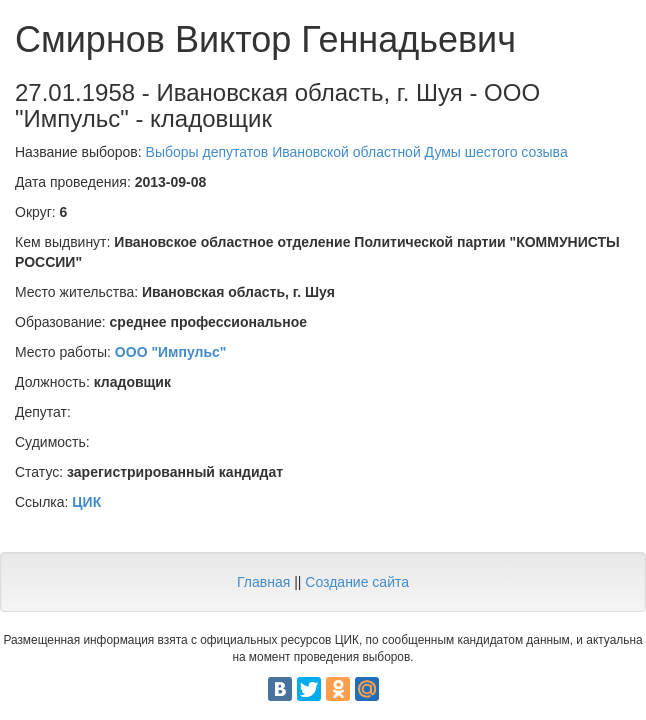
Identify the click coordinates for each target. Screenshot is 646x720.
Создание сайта (357, 582)
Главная (263, 582)
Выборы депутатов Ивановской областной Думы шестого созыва (357, 152)
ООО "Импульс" (171, 352)
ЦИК (86, 502)
